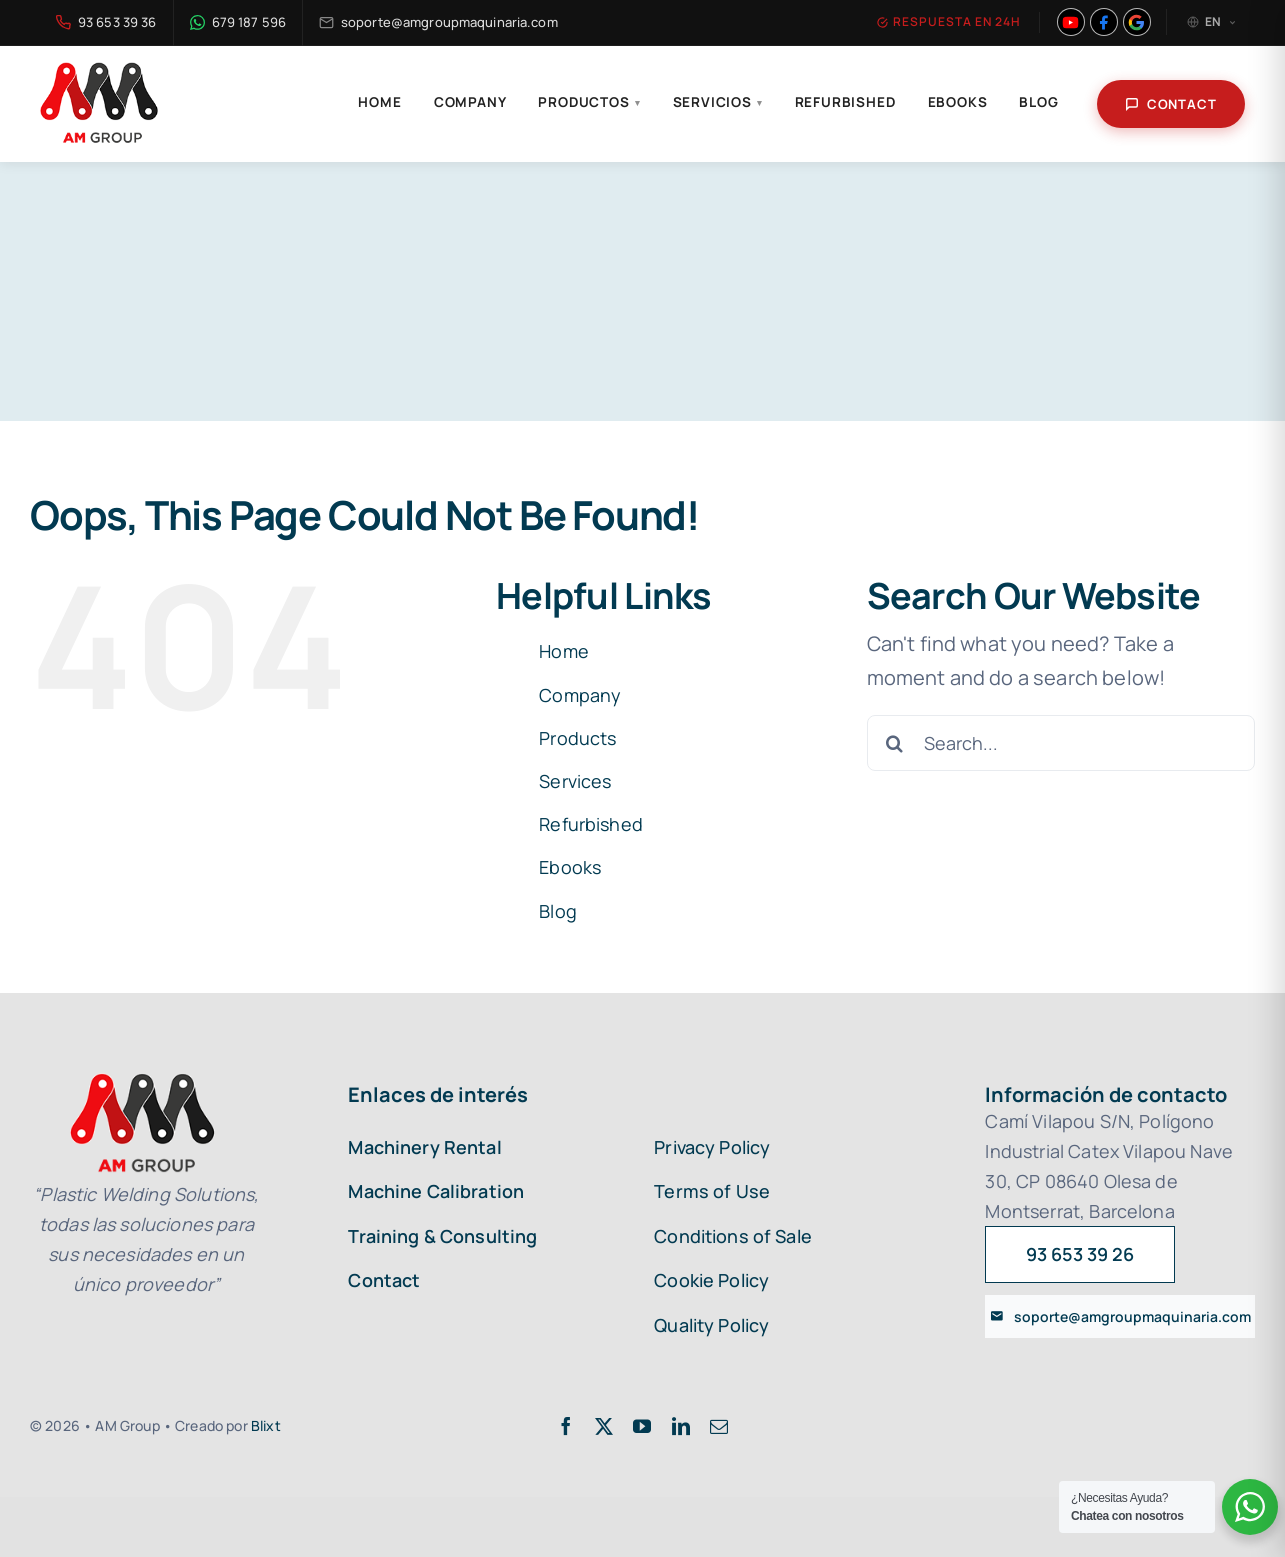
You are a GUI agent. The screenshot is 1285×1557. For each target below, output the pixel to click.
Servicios (718, 102)
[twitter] (604, 1426)
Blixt (266, 1425)
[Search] (895, 743)
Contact (1171, 104)
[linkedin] (681, 1426)
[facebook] (566, 1426)
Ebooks (958, 102)
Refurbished (845, 102)
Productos (589, 102)
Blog (1038, 102)
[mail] (719, 1426)
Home (379, 102)
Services (575, 781)
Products (577, 738)
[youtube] (642, 1426)
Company (470, 102)
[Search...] (1061, 743)
